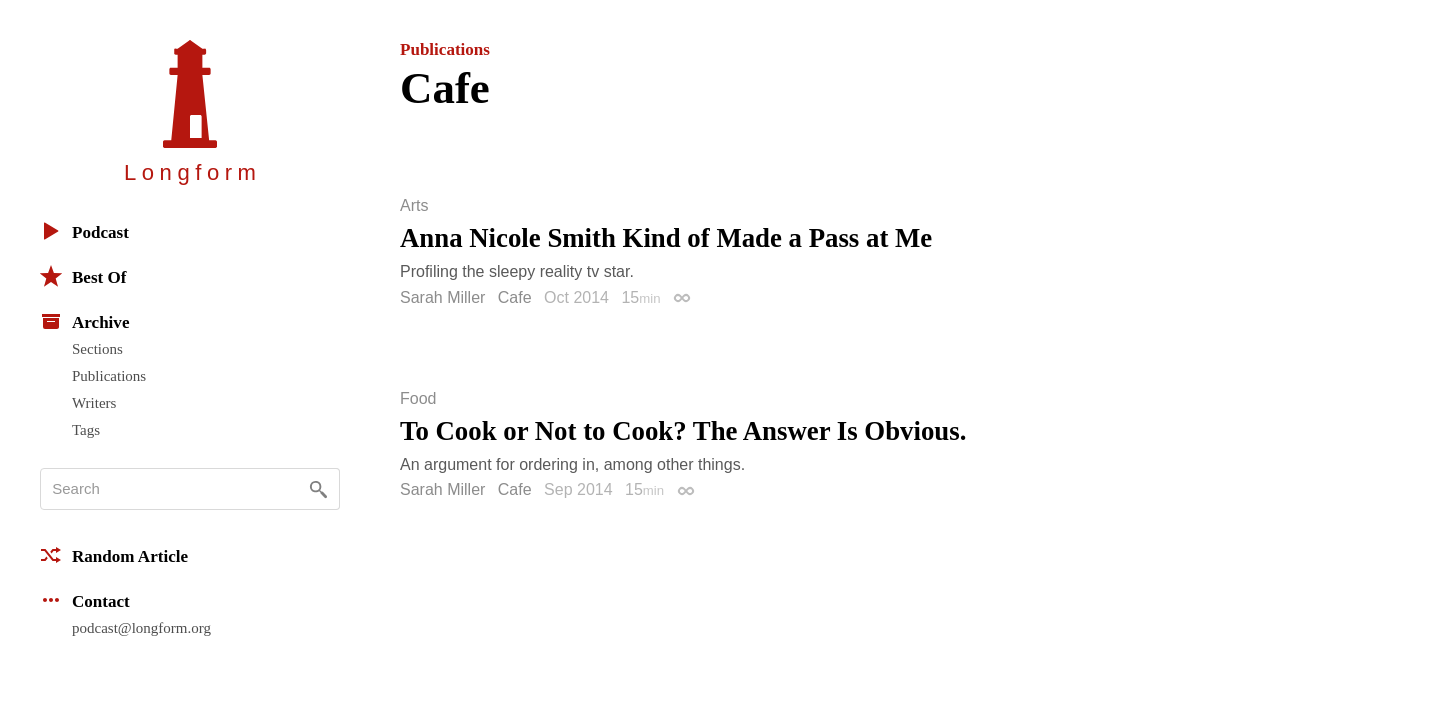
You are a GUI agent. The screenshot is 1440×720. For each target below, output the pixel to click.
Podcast (84, 231)
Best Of (83, 276)
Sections (97, 349)
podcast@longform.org (141, 628)
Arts (414, 206)
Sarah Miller (442, 297)
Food (418, 399)
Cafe (515, 297)
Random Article (114, 555)
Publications (109, 376)
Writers (94, 403)
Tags (86, 430)
